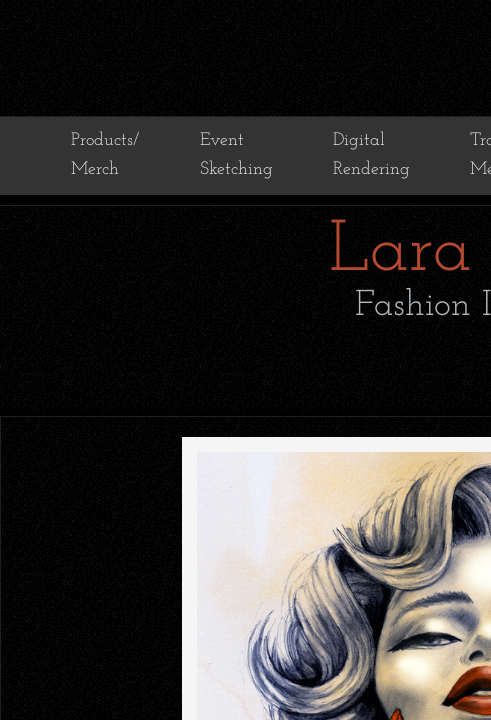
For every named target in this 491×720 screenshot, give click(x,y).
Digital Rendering (371, 155)
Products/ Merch (105, 155)
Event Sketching (236, 155)
